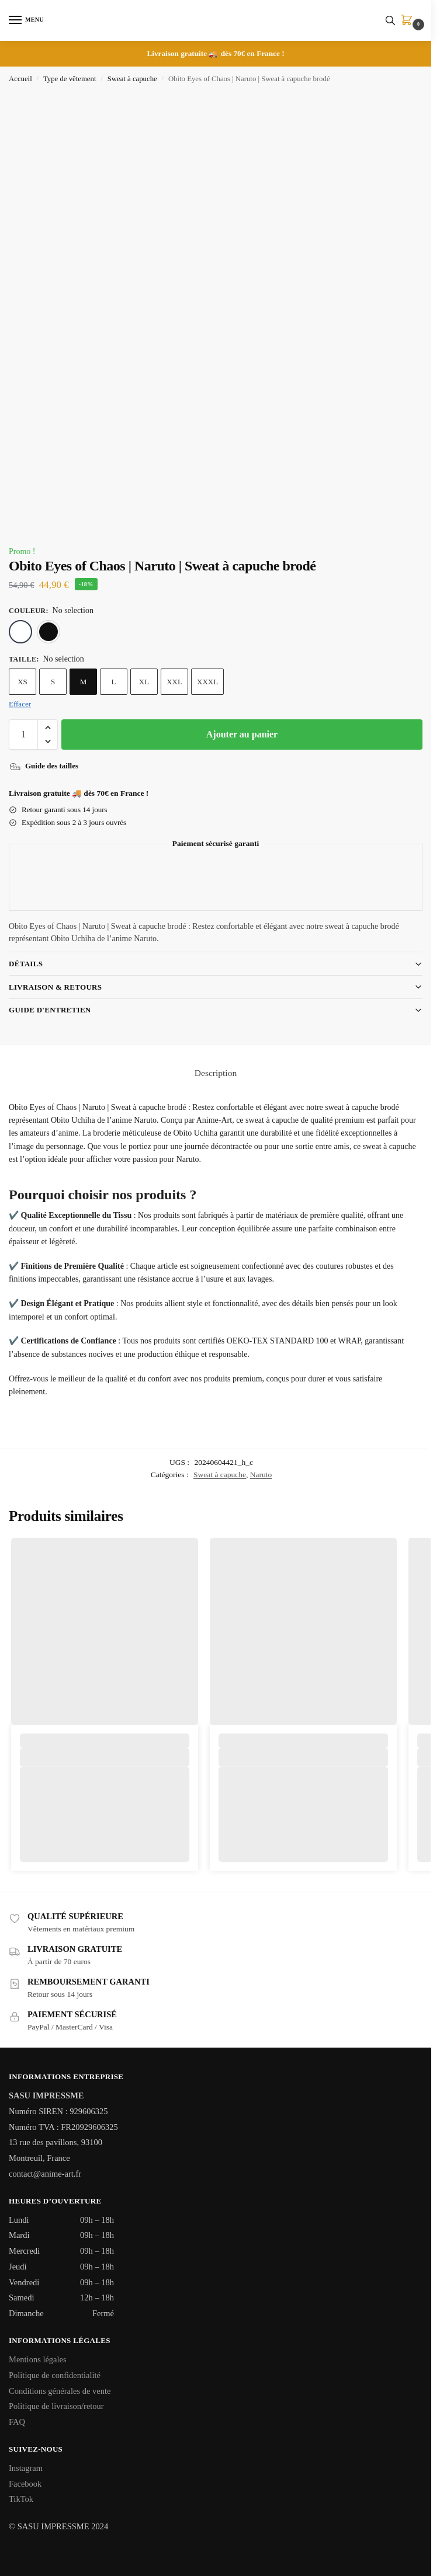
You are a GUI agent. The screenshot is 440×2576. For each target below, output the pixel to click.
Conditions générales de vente (59, 2391)
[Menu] (26, 20)
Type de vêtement (69, 79)
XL (144, 681)
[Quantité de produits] (23, 734)
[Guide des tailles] (45, 766)
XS (22, 681)
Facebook (25, 2483)
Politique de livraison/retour (56, 2406)
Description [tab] (216, 1073)
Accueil (20, 79)
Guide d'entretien (50, 1009)
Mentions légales (38, 2359)
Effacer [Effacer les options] (20, 703)
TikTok (21, 2499)
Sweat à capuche (132, 79)
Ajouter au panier (242, 734)
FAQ (17, 2422)
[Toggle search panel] (390, 20)
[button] (409, 21)
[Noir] (48, 631)
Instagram (26, 2468)
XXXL (207, 681)
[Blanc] (20, 631)
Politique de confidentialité (55, 2375)
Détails (26, 963)
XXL (174, 681)
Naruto (261, 1474)
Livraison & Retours (55, 987)
